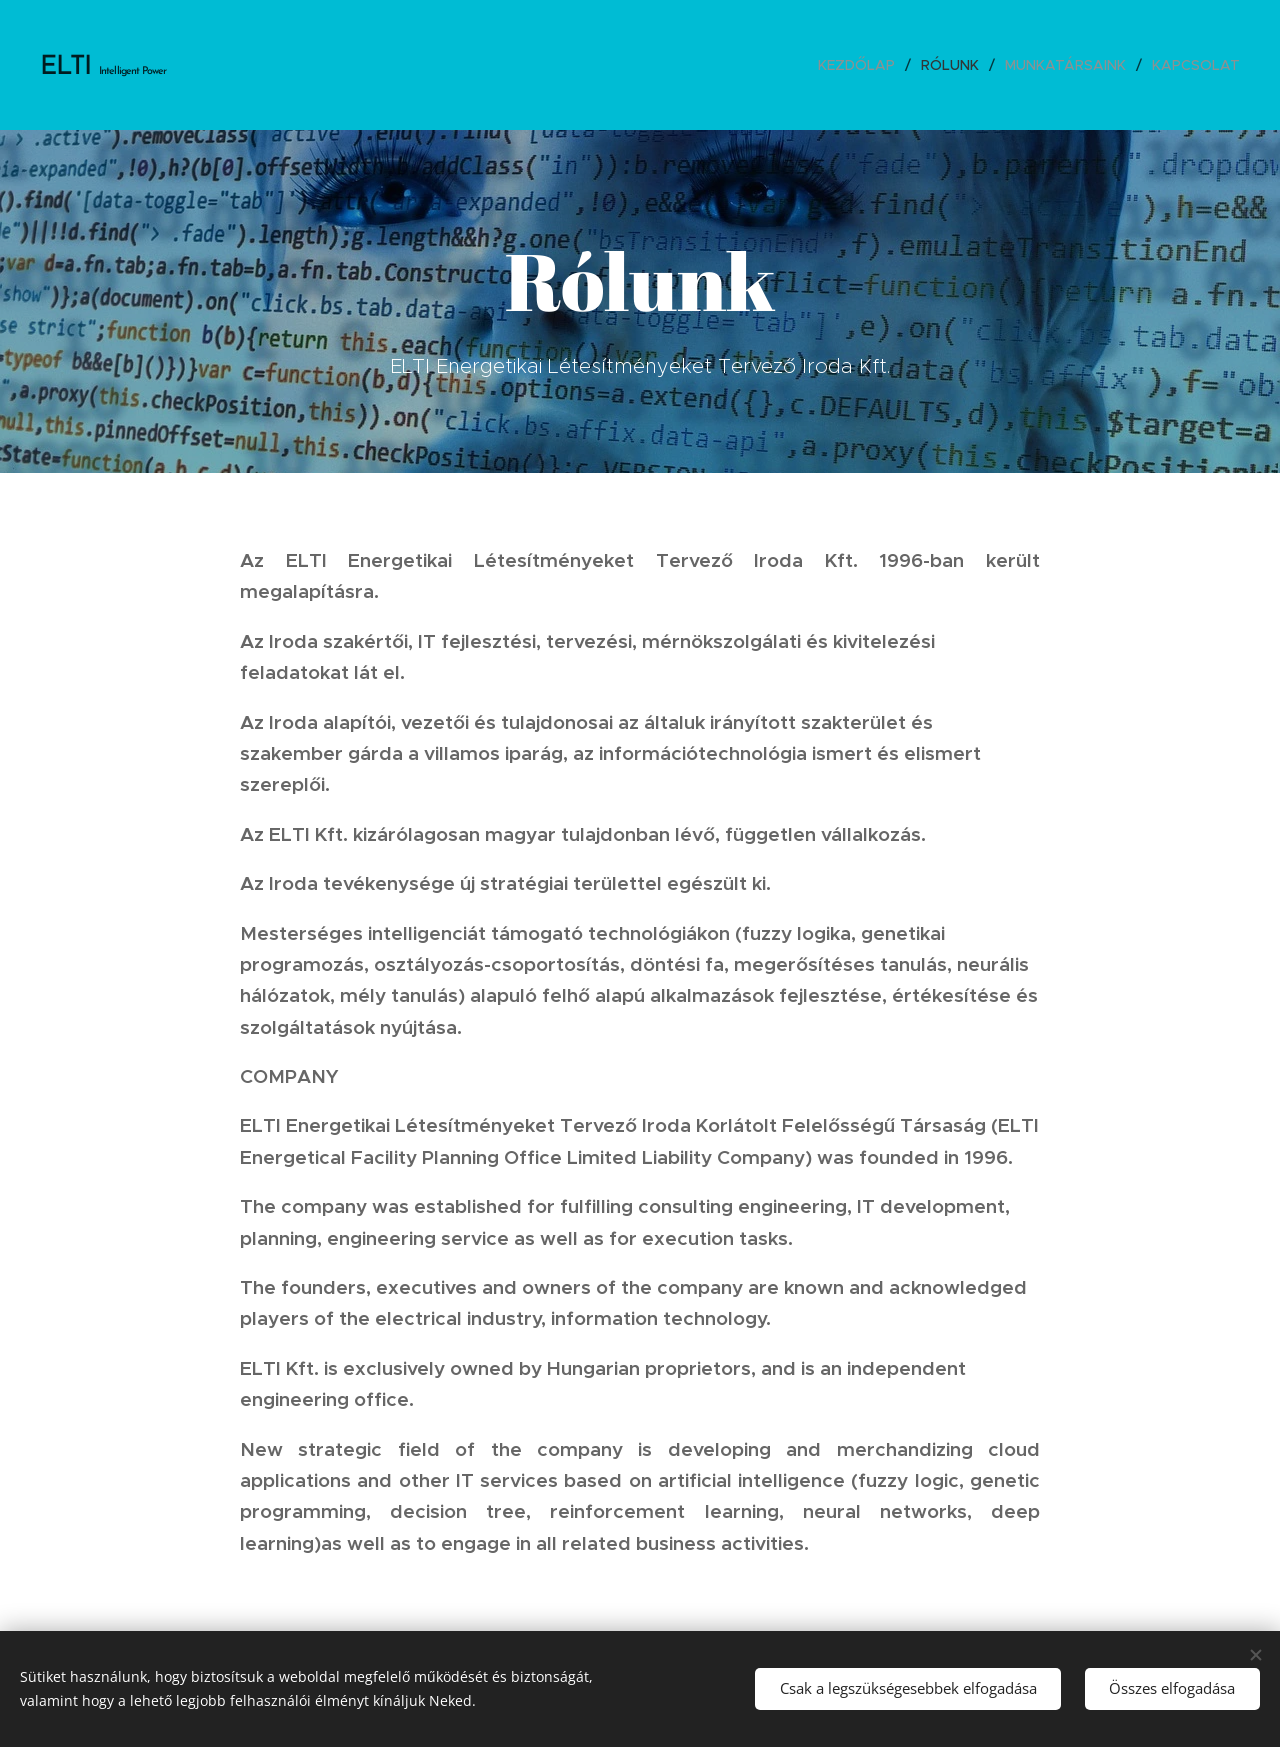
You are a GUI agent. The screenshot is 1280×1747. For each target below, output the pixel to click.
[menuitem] (862, 65)
